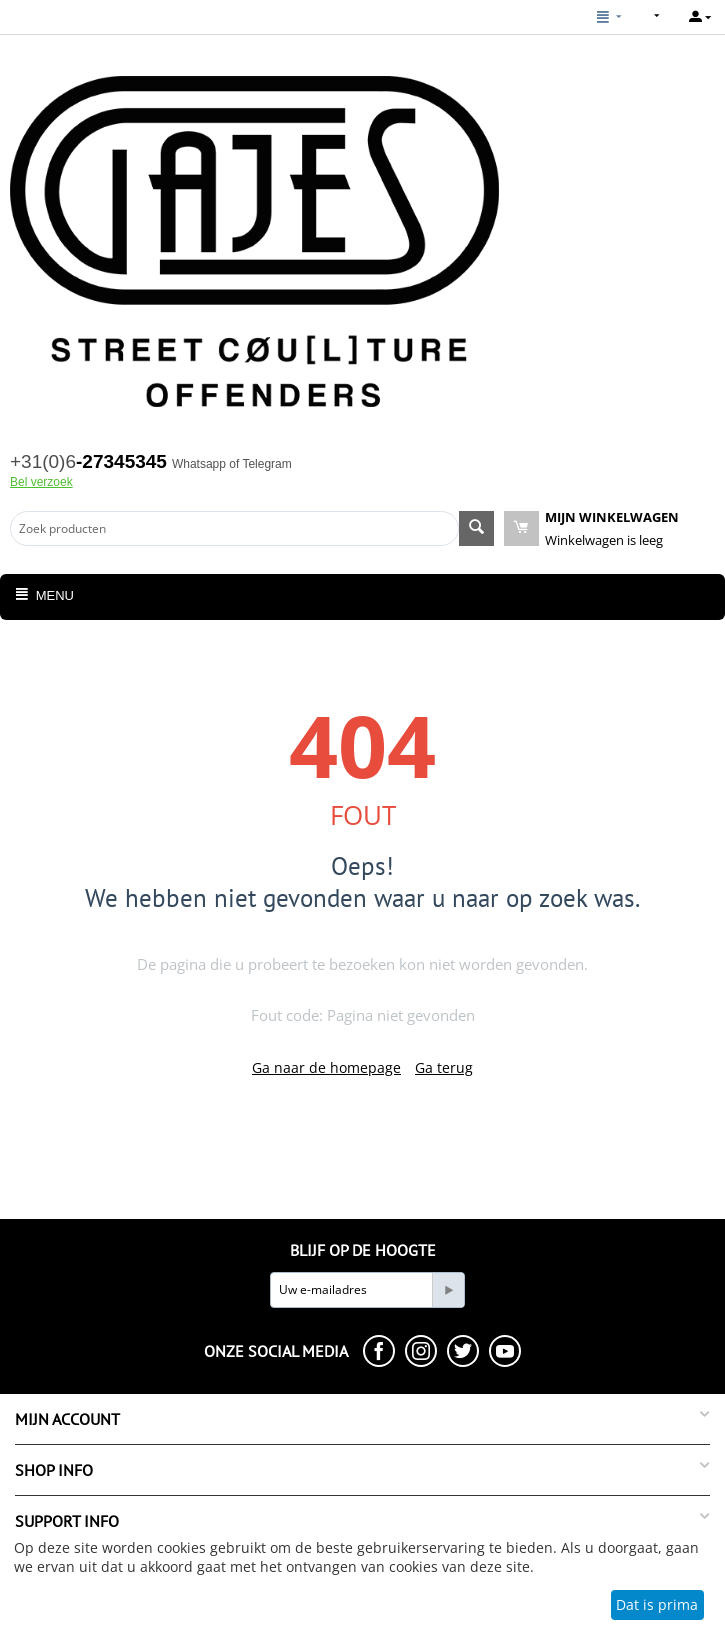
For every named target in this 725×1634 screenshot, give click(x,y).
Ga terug (444, 1067)
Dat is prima (657, 1604)
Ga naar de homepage (326, 1067)
